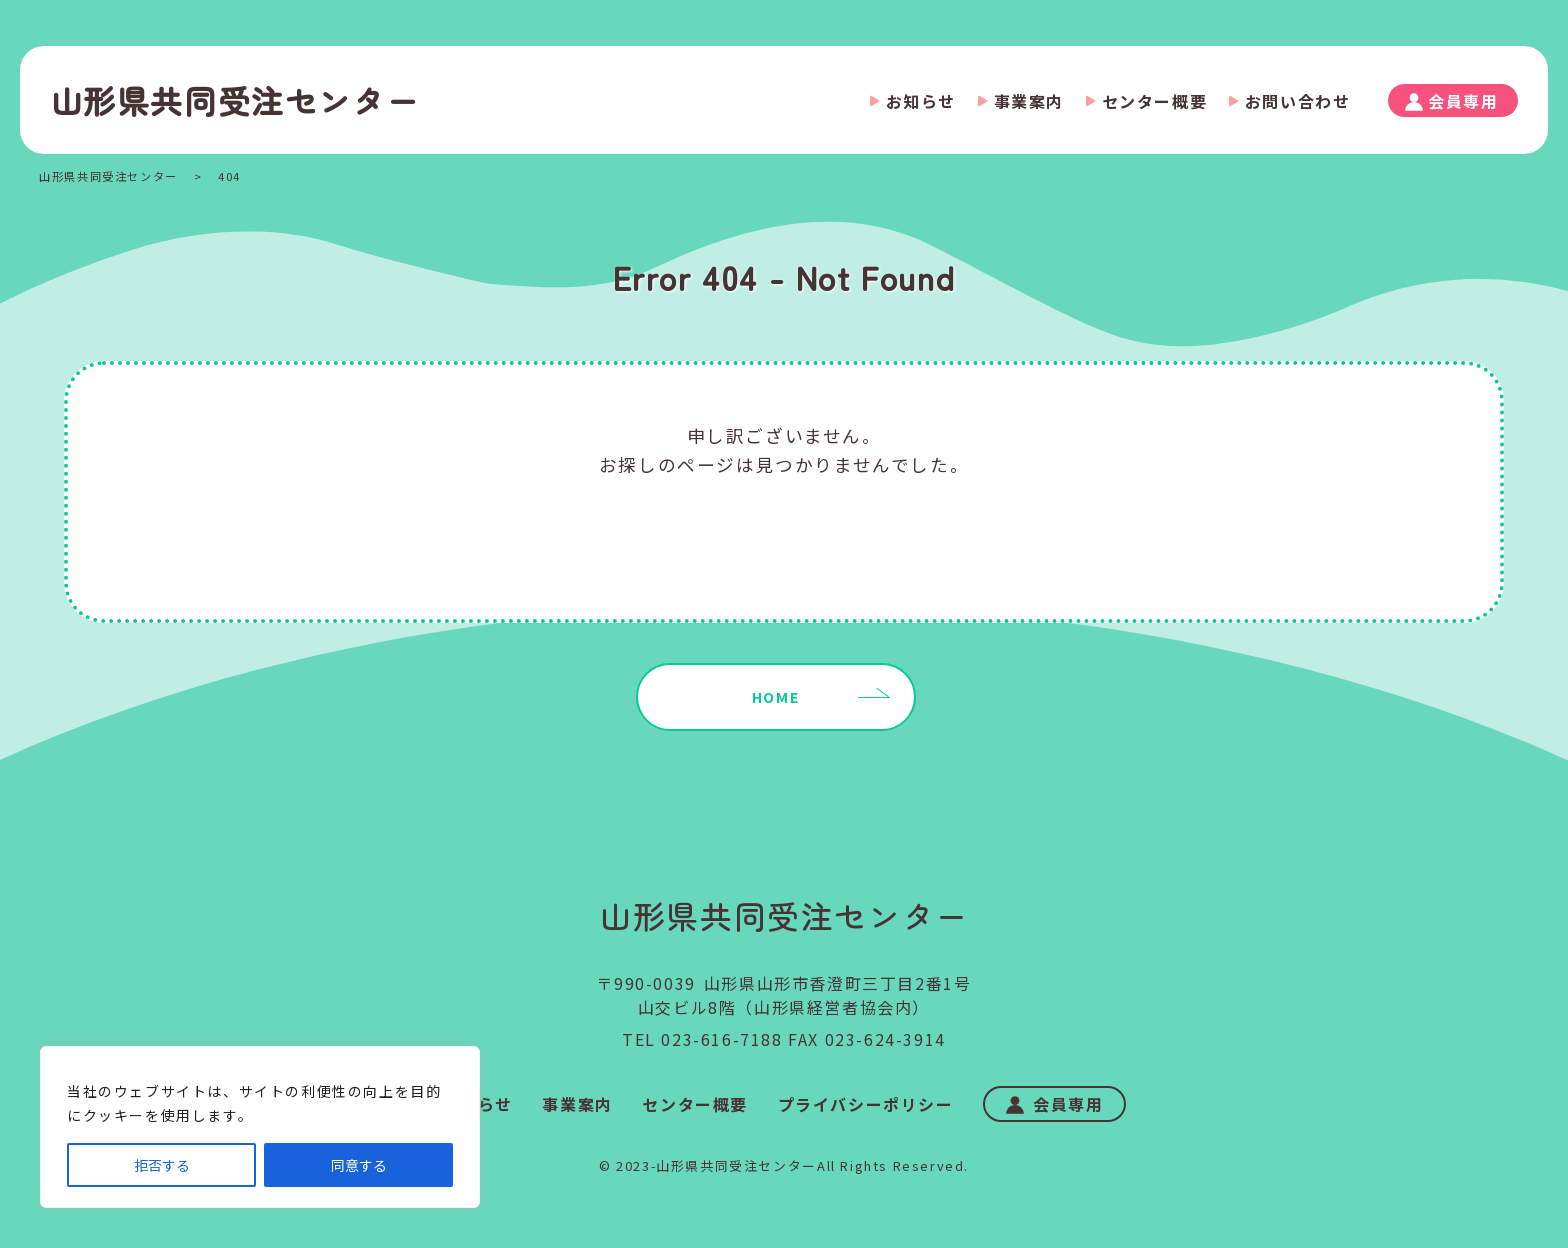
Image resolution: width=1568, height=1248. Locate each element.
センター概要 (1155, 101)
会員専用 (1463, 101)
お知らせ (921, 101)
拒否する (162, 1165)
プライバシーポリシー (866, 1104)
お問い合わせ (1298, 101)
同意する (359, 1165)
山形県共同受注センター (235, 100)
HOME (776, 696)
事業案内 (1029, 101)
